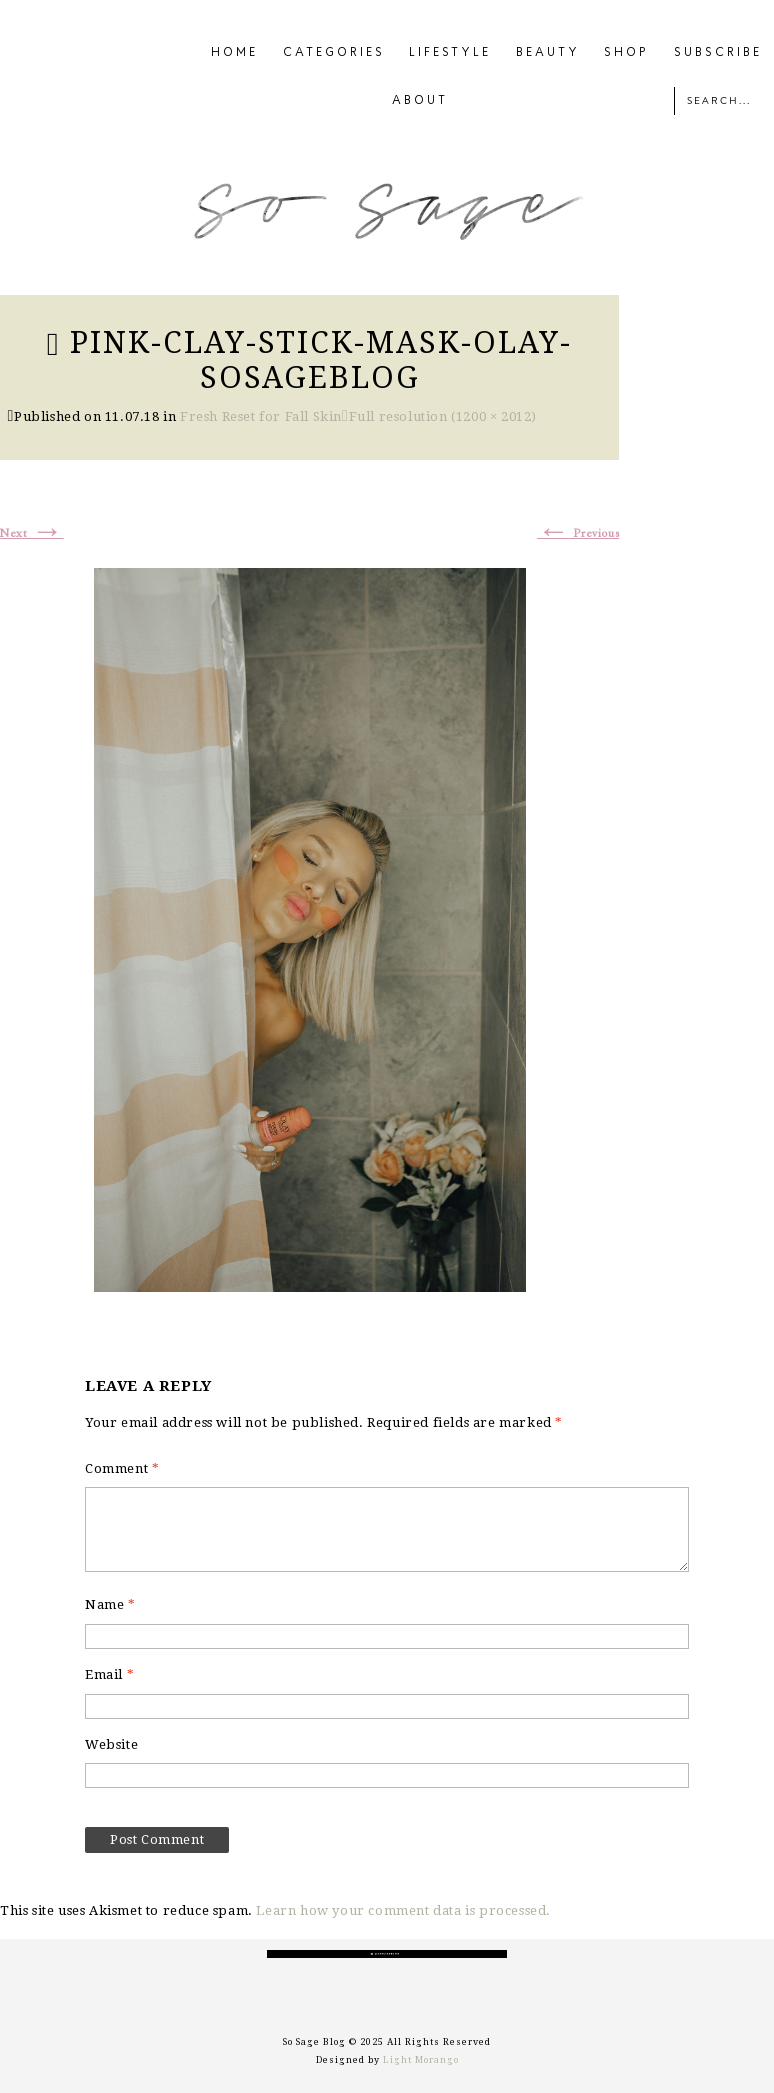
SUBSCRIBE (718, 53)
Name (110, 1604)
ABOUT (420, 101)
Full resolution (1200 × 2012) (443, 416)
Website (111, 1744)
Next (32, 534)
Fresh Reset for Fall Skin (261, 416)
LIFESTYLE (450, 53)
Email (109, 1674)
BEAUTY (548, 53)
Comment (122, 1468)
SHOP (626, 53)
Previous (578, 534)
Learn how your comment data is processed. (403, 1910)
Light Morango (421, 2060)
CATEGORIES (334, 53)
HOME (234, 53)
